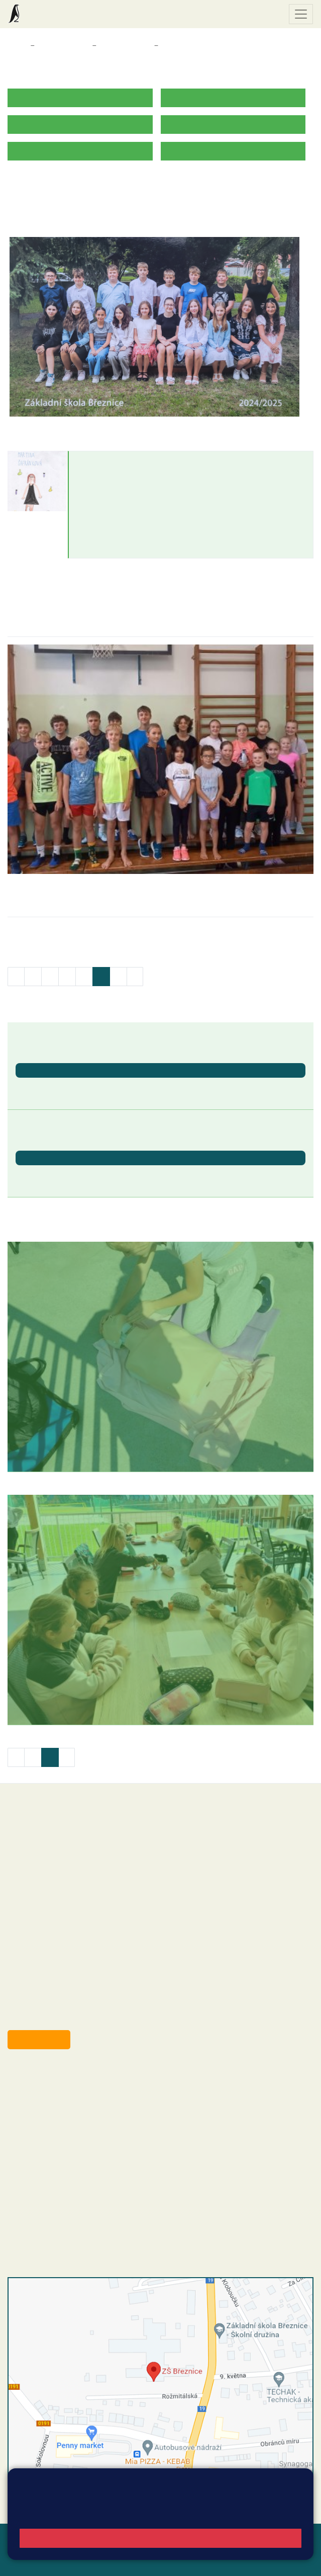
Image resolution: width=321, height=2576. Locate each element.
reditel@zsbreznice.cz (64, 2087)
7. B (169, 46)
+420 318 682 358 (48, 2076)
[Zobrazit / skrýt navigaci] (301, 14)
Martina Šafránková (117, 461)
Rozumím (160, 2538)
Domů (17, 46)
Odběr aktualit (39, 2039)
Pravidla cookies (176, 2515)
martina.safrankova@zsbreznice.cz (138, 490)
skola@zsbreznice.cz (63, 2149)
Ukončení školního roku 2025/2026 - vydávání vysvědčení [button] (119, 1086)
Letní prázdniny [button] (43, 1174)
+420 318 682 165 (85, 2118)
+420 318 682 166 (80, 2139)
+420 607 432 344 (83, 2128)
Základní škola (47, 14)
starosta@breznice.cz (62, 2017)
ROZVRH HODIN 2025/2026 (57, 182)
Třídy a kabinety (63, 46)
